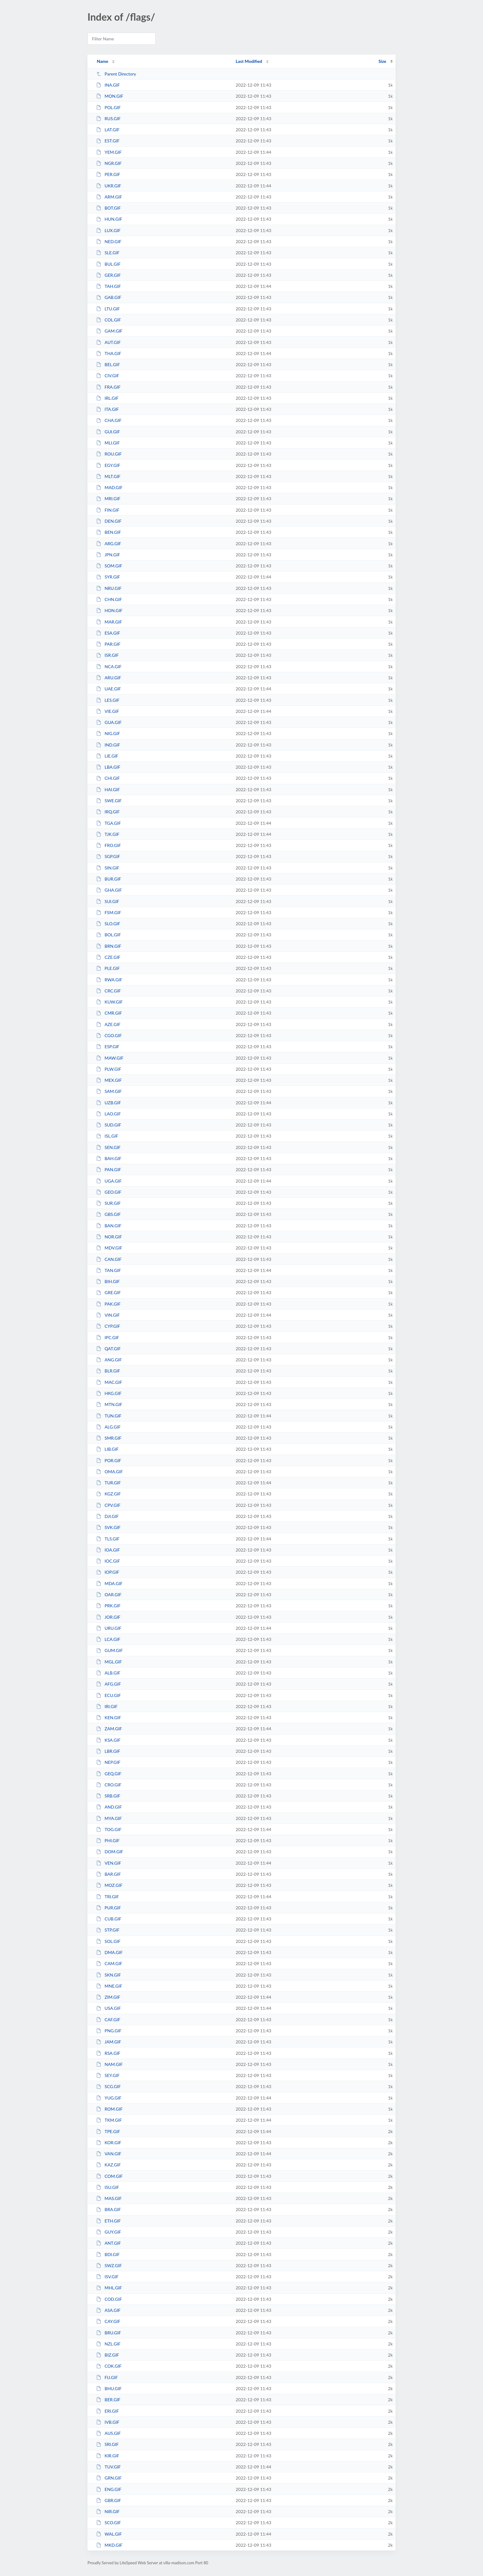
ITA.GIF (107, 409)
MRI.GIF (108, 498)
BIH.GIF (108, 1281)
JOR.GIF (108, 1617)
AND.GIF (109, 1806)
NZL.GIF (108, 2343)
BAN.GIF (108, 1225)
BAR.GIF (108, 1874)
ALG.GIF (108, 1426)
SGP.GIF (108, 856)
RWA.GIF (109, 979)
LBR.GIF (108, 1751)
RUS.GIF (108, 118)
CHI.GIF (108, 778)
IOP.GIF (107, 1572)
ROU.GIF (109, 453)
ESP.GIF (107, 1046)
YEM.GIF (109, 152)
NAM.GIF (109, 2064)
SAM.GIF (109, 1091)
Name (102, 61)
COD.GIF (109, 2299)
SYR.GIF (108, 576)
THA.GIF (108, 353)
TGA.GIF (108, 823)
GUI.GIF (108, 431)
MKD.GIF (109, 2545)
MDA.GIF (109, 1583)
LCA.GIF (108, 1639)
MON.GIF (109, 96)
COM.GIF (109, 2176)
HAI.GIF (108, 789)
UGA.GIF (109, 1181)
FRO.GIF (108, 845)
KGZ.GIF (108, 1493)
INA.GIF (108, 85)
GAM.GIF (109, 330)
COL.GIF (108, 319)
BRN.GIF (108, 946)
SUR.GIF (108, 1203)
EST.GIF (108, 140)
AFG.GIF (108, 1684)
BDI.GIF (108, 2254)
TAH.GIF (108, 286)
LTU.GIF (108, 308)
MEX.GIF (109, 1080)
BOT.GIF (108, 208)
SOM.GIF (109, 565)
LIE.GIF (107, 755)
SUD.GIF (108, 1124)
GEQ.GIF (108, 1773)
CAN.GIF (108, 1259)
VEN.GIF (108, 1863)
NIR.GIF (108, 2511)
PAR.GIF (108, 644)
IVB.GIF (107, 2422)
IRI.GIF (106, 1706)
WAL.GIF (109, 2534)
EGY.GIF (108, 465)
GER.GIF (108, 275)
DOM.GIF (109, 1851)
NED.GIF (108, 241)
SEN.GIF (108, 1147)
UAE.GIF (108, 688)
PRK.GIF (108, 1605)
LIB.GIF (107, 1449)
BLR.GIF (108, 1370)
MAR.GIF (109, 621)
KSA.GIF (108, 1740)
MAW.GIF (109, 1058)
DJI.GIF (107, 1516)
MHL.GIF (109, 2287)
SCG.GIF (108, 2086)
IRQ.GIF (108, 811)
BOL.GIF (108, 934)
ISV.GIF (107, 2276)
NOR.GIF (109, 1236)
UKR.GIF (108, 185)
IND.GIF (108, 744)
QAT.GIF (108, 1348)
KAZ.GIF (108, 2164)
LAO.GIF (108, 1113)
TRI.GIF (107, 1896)
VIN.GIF (108, 1315)
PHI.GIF (108, 1840)
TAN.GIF (108, 1270)
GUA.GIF (109, 722)
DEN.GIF (108, 521)
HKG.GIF (108, 1393)
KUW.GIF (109, 1001)
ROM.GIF (109, 2109)
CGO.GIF (109, 1035)
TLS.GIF (108, 1538)
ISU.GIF (107, 2187)
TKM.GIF (109, 2120)
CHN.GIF (109, 599)
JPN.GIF (108, 554)
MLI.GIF (108, 442)
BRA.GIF (108, 2209)
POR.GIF (108, 1460)
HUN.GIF (109, 219)
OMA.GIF (109, 1471)
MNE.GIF (109, 1986)
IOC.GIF (108, 1561)
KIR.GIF (107, 2455)
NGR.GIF (108, 163)
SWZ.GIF (109, 2265)
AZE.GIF (108, 1024)
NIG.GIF (108, 733)
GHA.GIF (109, 890)
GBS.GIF (108, 1214)
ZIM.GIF (108, 1997)
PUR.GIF (108, 1907)
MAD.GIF (109, 487)
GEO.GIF (108, 1192)
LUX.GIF (108, 230)
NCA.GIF (108, 666)
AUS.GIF (108, 2433)
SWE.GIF (109, 800)
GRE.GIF (108, 1292)
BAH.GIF (108, 1158)
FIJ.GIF (107, 2377)
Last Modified (249, 61)
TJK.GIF (107, 834)
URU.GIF (108, 1628)
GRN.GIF (108, 2477)
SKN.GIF (108, 1974)
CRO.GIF (108, 1784)
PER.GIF (108, 174)
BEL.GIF (108, 364)
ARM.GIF (109, 196)
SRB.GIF (108, 1795)
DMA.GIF (109, 1952)
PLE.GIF (108, 968)
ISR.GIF (107, 655)
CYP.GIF (108, 1326)
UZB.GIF (108, 1102)
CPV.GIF (108, 1505)
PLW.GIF (108, 1069)
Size (382, 61)
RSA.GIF (108, 2053)
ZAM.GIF (109, 1728)
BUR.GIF (108, 878)
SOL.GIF (108, 1941)
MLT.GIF (108, 476)
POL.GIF (108, 107)
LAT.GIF (108, 129)
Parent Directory (116, 73)
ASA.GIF (108, 2310)
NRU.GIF (108, 588)
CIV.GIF (107, 375)
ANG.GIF (109, 1359)
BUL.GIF (108, 264)
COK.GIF (108, 2366)
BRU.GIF (108, 2332)
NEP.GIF (108, 1762)
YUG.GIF (108, 2097)
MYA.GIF (109, 1818)
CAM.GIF (109, 1963)
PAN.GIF (108, 1169)
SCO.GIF (108, 2522)
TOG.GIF (108, 1829)
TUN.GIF (108, 1415)
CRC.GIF (108, 990)
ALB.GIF (108, 1672)
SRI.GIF (107, 2444)
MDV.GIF (109, 1247)
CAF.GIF (108, 2019)
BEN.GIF (108, 532)
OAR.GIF (108, 1594)
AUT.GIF (108, 342)
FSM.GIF (108, 912)
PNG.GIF (108, 2030)
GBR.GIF (108, 2500)
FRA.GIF (108, 387)
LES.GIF (108, 700)
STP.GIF (108, 1929)
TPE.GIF (108, 2131)
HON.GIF (109, 610)
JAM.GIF (108, 2041)
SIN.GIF (107, 867)
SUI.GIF (107, 901)
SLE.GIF (108, 252)
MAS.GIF (109, 2198)
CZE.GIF (108, 957)
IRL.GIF (107, 398)
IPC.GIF (107, 1337)
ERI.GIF (107, 2411)
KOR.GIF (108, 2142)
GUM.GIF (109, 1650)
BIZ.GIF (107, 2354)
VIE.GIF (107, 711)
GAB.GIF (108, 297)
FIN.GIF (107, 510)
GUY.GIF (108, 2232)
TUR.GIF (108, 1482)
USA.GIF (108, 2008)
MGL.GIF (109, 1661)
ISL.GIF (107, 1136)
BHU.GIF (109, 2388)
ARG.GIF (108, 543)
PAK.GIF (108, 1303)
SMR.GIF (108, 1438)
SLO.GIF (108, 923)
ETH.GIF (108, 2220)
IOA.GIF (108, 1549)
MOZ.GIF (109, 1885)
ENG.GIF (108, 2489)
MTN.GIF (109, 1404)
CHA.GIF (108, 420)
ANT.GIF (108, 2243)
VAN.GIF (108, 2153)
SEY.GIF (108, 2075)
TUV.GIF (108, 2466)
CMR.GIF (109, 1013)
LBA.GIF (108, 767)
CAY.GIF (108, 2321)
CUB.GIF (108, 1918)
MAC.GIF (109, 1382)
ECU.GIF (108, 1695)
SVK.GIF (108, 1527)
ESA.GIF (108, 633)
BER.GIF (108, 2399)
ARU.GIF (108, 677)
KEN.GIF (108, 1717)
